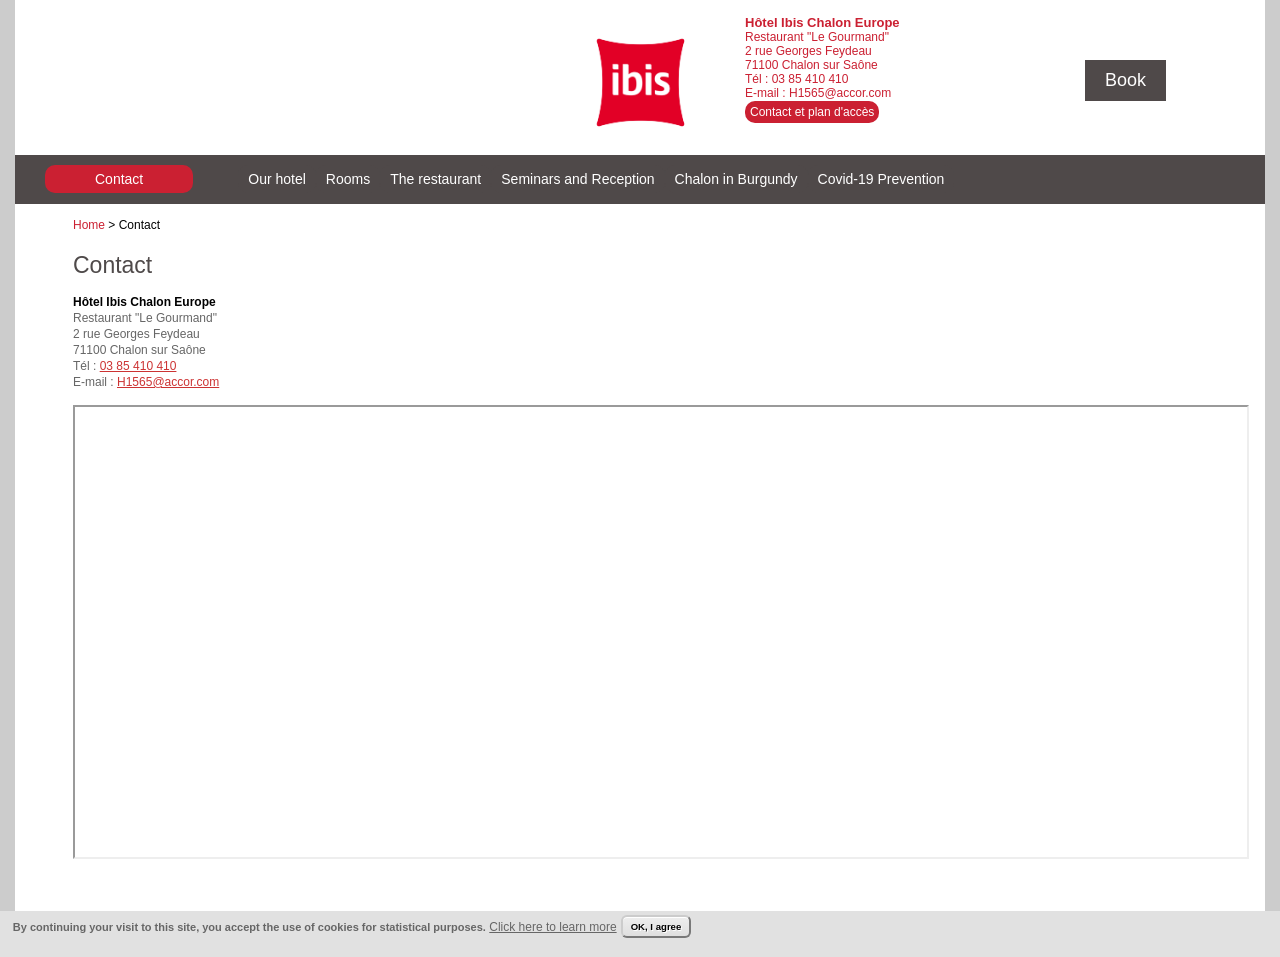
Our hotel (277, 179)
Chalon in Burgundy (736, 179)
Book (1125, 80)
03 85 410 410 (810, 79)
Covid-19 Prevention (881, 179)
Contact (119, 179)
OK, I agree (656, 926)
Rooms (348, 179)
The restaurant (435, 179)
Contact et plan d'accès (812, 112)
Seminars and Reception (577, 179)
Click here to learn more (552, 927)
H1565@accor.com (840, 93)
